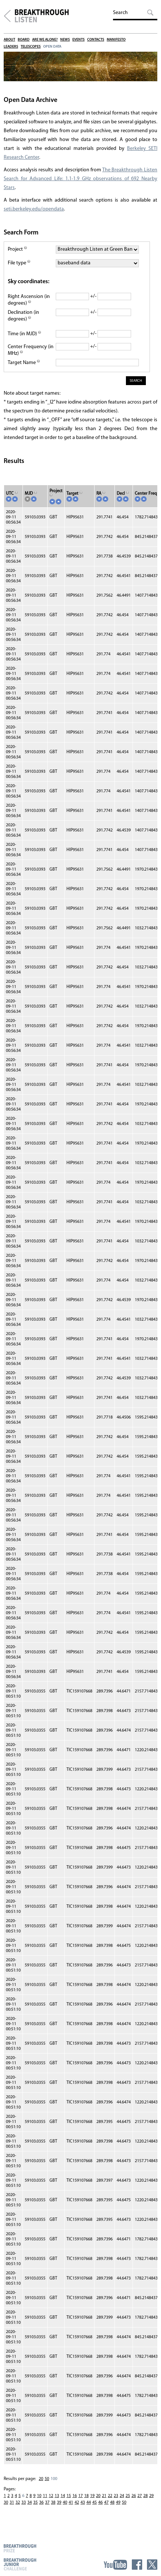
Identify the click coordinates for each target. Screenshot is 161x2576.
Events (78, 40)
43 (82, 2502)
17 (80, 2496)
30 (6, 2502)
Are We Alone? (45, 40)
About (9, 40)
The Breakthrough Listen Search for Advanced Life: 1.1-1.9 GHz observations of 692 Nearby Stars (80, 179)
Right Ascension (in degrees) (29, 300)
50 (47, 2479)
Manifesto (116, 40)
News (65, 40)
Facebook (137, 2564)
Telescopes (31, 47)
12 (51, 2496)
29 (151, 2496)
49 (118, 2502)
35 (35, 2502)
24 (122, 2496)
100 (54, 2479)
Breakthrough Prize (20, 2548)
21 (104, 2496)
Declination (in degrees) (23, 316)
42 (77, 2502)
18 (86, 2496)
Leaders (11, 47)
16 (74, 2496)
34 (29, 2502)
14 (63, 2496)
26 (133, 2496)
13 (57, 2496)
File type (19, 263)
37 (47, 2502)
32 (18, 2502)
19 (92, 2496)
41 (71, 2502)
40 (65, 2502)
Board (24, 40)
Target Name (24, 363)
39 (59, 2502)
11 (45, 2496)
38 (53, 2502)
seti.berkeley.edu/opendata (34, 209)
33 (23, 2502)
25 (128, 2496)
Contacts (95, 40)
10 (39, 2496)
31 (12, 2502)
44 (88, 2502)
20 (41, 2479)
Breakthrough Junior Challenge (20, 2564)
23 (116, 2496)
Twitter (152, 2564)
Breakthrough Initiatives (7, 16)
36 (41, 2502)
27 (139, 2496)
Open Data (52, 47)
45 (94, 2502)
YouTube (115, 2564)
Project (17, 249)
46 (100, 2502)
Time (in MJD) (24, 334)
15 (68, 2496)
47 (106, 2502)
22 (110, 2496)
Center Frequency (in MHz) (31, 350)
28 (145, 2496)
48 (112, 2502)
